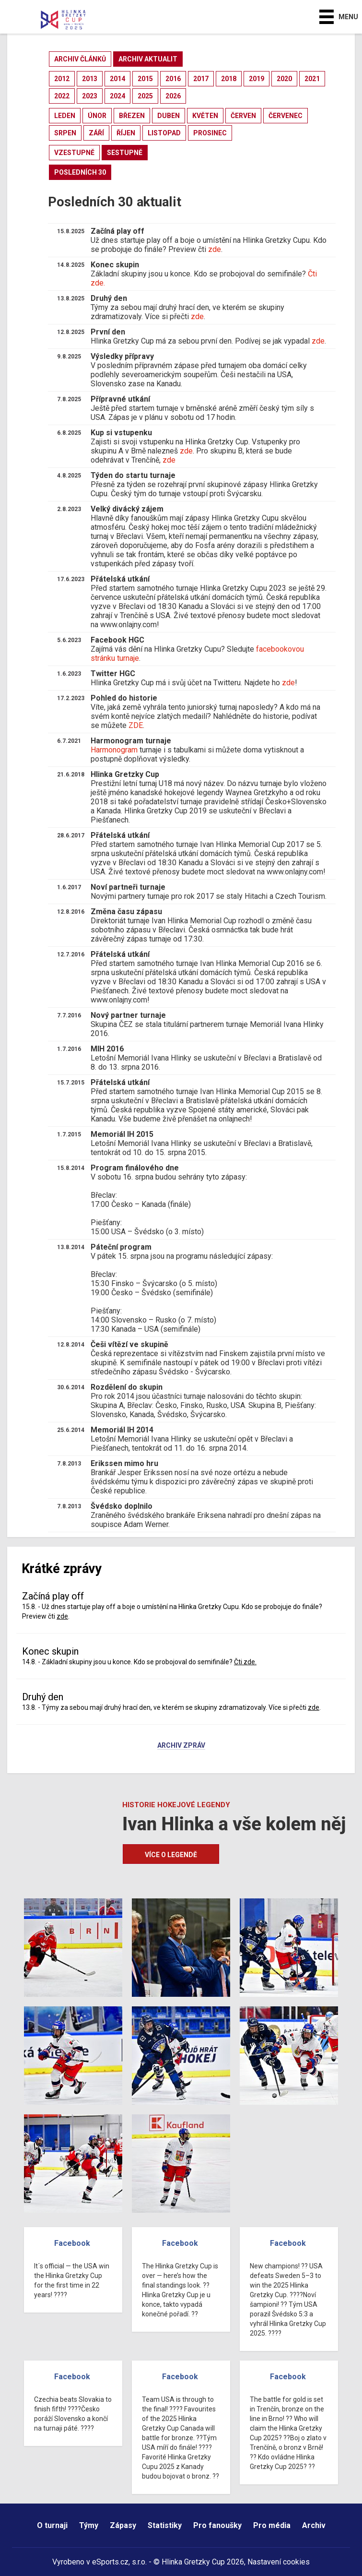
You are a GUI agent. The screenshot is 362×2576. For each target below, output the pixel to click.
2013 (89, 79)
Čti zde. (245, 1662)
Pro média (272, 2525)
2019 (256, 79)
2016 (173, 79)
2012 (62, 79)
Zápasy (123, 2525)
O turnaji (52, 2525)
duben (168, 115)
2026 (173, 96)
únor (97, 115)
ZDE (135, 725)
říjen (126, 133)
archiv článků (80, 59)
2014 (117, 79)
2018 (228, 79)
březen (132, 115)
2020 (284, 79)
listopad (164, 133)
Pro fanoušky (217, 2525)
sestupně (124, 152)
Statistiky (165, 2525)
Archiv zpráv (181, 1745)
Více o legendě (171, 1855)
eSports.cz (110, 2561)
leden (64, 115)
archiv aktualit (147, 59)
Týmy (88, 2525)
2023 (89, 96)
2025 (145, 96)
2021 (312, 79)
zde (214, 249)
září (96, 133)
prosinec (210, 133)
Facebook (72, 2243)
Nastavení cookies (278, 2561)
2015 (145, 79)
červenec (286, 115)
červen (243, 115)
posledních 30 (80, 172)
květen (205, 115)
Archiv (314, 2525)
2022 (62, 96)
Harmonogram (114, 749)
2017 (201, 79)
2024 (117, 96)
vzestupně (74, 152)
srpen (65, 133)
